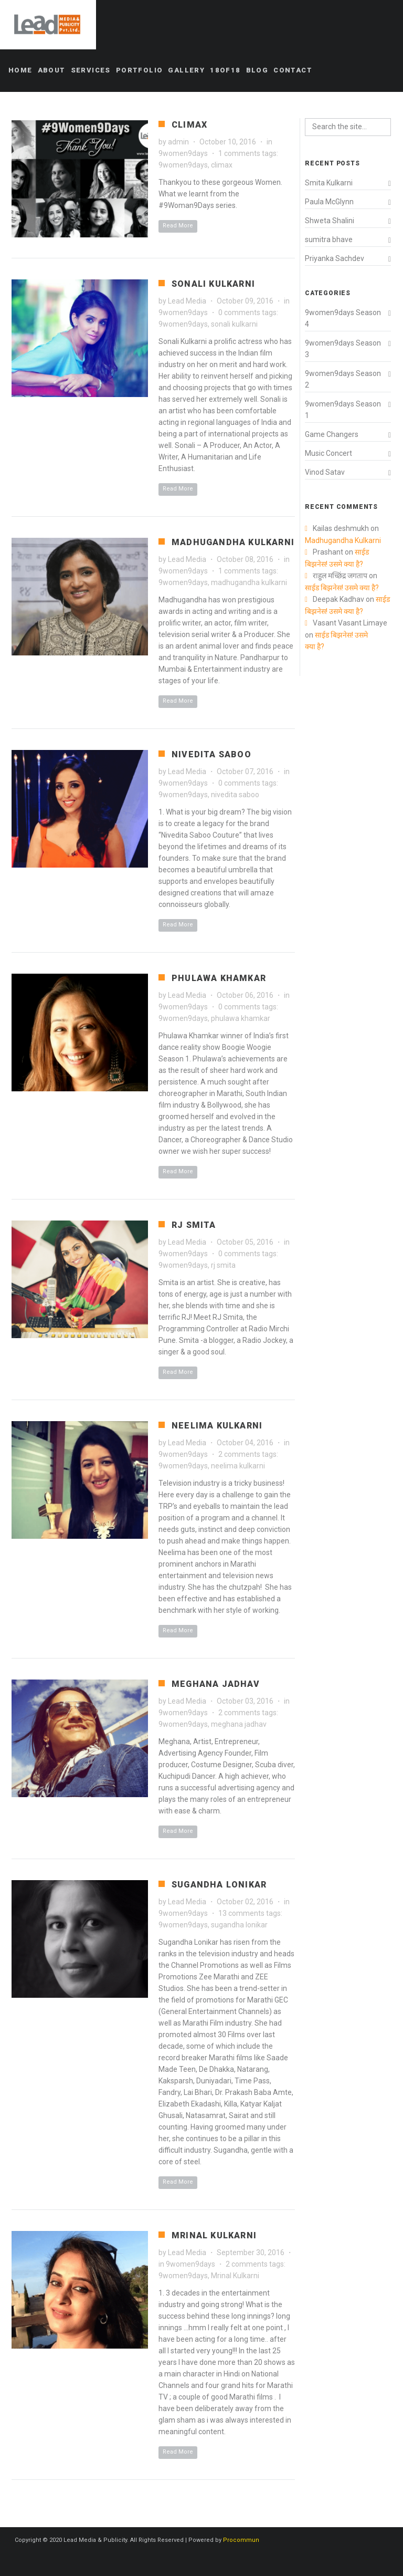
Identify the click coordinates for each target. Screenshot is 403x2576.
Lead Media (187, 301)
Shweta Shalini (329, 220)
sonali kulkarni (234, 324)
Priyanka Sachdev (334, 258)
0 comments (239, 312)
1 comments (239, 153)
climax (221, 165)
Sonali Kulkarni (213, 284)
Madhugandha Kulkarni (233, 542)
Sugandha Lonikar (219, 1885)
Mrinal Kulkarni (214, 2235)
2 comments (239, 1454)
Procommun (241, 2540)
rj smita (223, 1265)
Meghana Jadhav (216, 1684)
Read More (178, 225)
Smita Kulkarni (329, 183)
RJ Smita (194, 1225)
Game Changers (331, 434)
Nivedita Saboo (211, 754)
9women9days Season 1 (343, 410)
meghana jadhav (239, 1724)
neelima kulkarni (238, 1466)
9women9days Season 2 (343, 379)
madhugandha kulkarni (249, 582)
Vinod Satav (325, 472)
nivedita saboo (235, 794)
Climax (189, 125)
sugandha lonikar (239, 1925)
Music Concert (328, 453)
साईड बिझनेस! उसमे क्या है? (343, 587)
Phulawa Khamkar (219, 978)
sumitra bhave (329, 239)
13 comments (241, 1913)
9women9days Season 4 (343, 318)
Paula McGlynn (329, 201)
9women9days (183, 153)
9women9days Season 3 (343, 349)
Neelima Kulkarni (217, 1426)
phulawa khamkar (240, 1018)
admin (178, 142)
